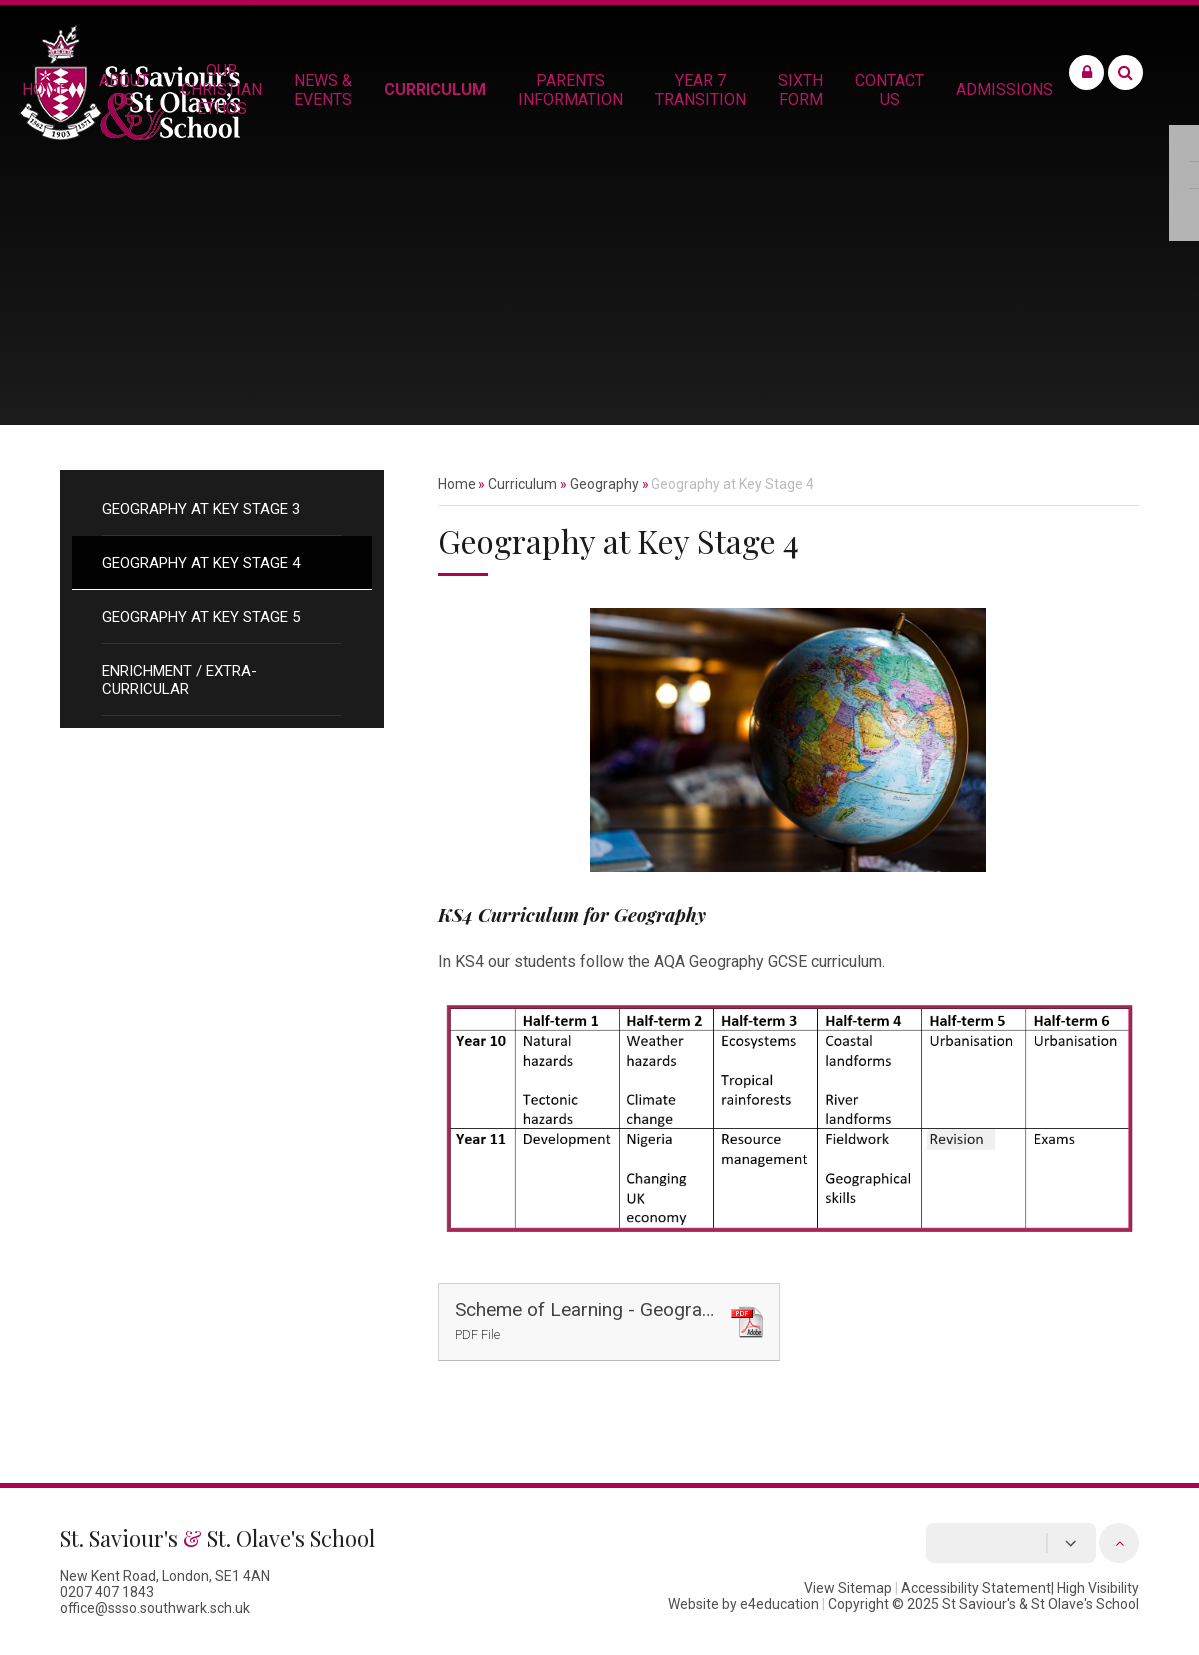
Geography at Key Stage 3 (201, 509)
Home (457, 484)
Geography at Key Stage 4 (201, 563)
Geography (604, 484)
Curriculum (522, 484)
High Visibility (1098, 1588)
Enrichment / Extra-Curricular (179, 680)
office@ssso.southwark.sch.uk (155, 1608)
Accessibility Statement (976, 1588)
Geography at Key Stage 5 (201, 617)
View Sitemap (848, 1588)
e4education (779, 1604)
